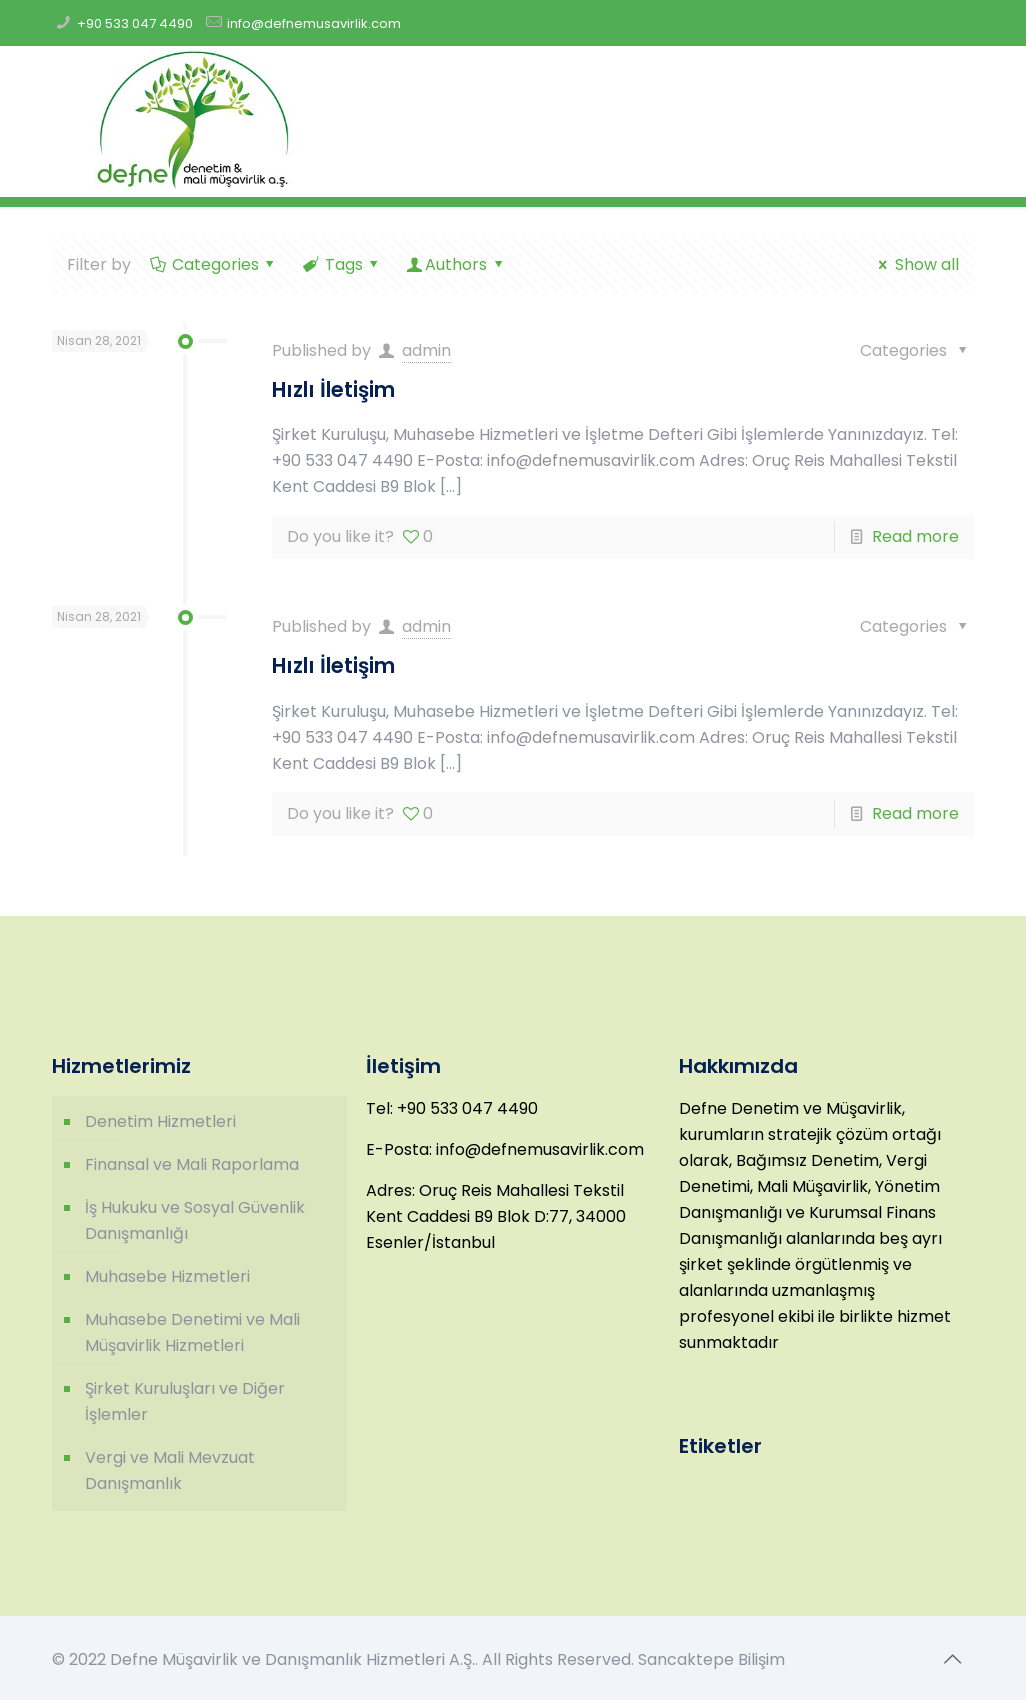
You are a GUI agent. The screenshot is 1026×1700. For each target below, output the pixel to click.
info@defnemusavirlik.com (314, 23)
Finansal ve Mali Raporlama (192, 1164)
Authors (456, 264)
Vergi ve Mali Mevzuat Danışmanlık (170, 1470)
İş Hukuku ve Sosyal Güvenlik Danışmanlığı (195, 1220)
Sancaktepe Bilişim (711, 1659)
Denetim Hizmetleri (160, 1121)
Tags (342, 264)
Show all (915, 264)
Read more (915, 536)
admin (426, 350)
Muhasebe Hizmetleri (167, 1276)
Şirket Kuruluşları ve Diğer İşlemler (185, 1401)
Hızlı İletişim (333, 389)
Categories (213, 264)
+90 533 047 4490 (135, 23)
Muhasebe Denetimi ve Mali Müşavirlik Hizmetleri (192, 1332)
